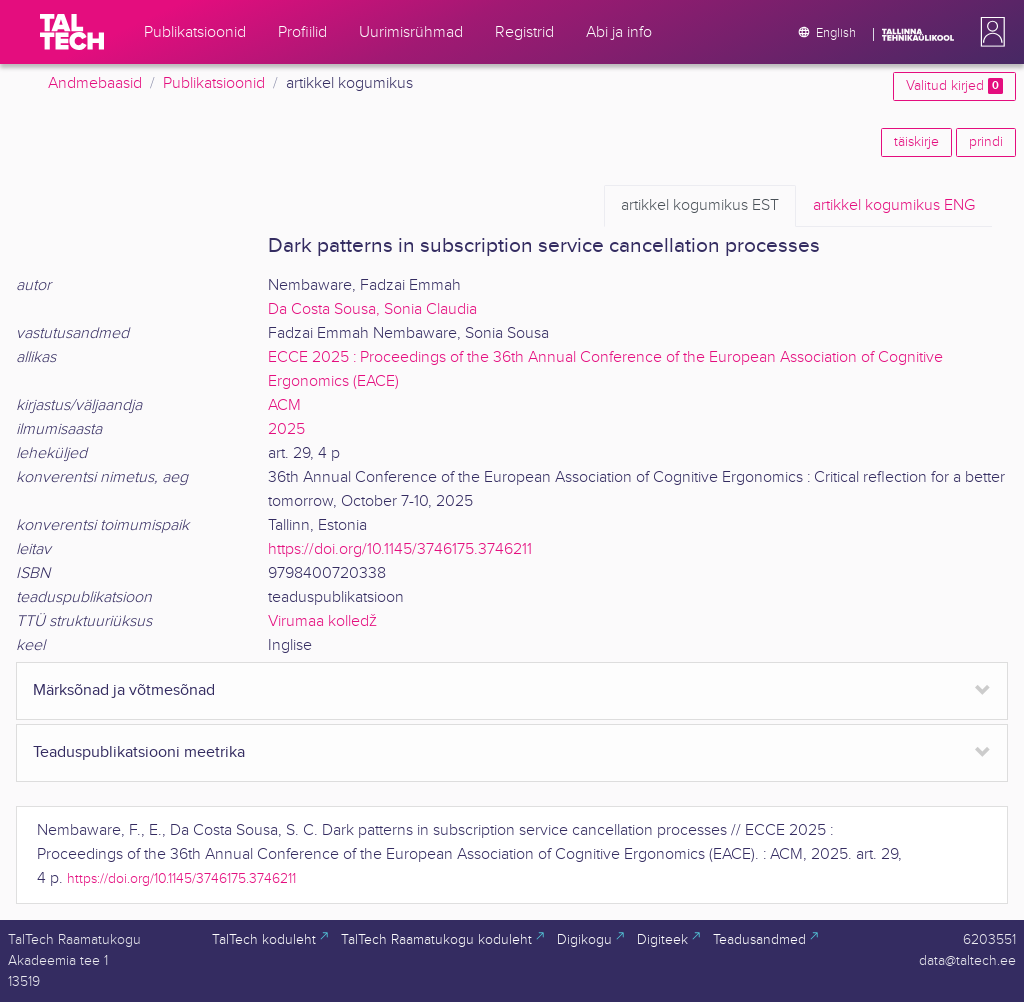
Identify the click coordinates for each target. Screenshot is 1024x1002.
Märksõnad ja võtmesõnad (124, 690)
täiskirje (916, 142)
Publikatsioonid (214, 83)
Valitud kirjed (954, 86)
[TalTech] (72, 32)
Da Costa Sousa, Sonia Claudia (372, 309)
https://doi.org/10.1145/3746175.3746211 (400, 549)
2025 (286, 429)
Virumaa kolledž (322, 621)
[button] (989, 32)
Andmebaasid (95, 83)
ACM (284, 405)
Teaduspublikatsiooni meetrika (139, 752)
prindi (986, 142)
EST (700, 206)
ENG (894, 206)
